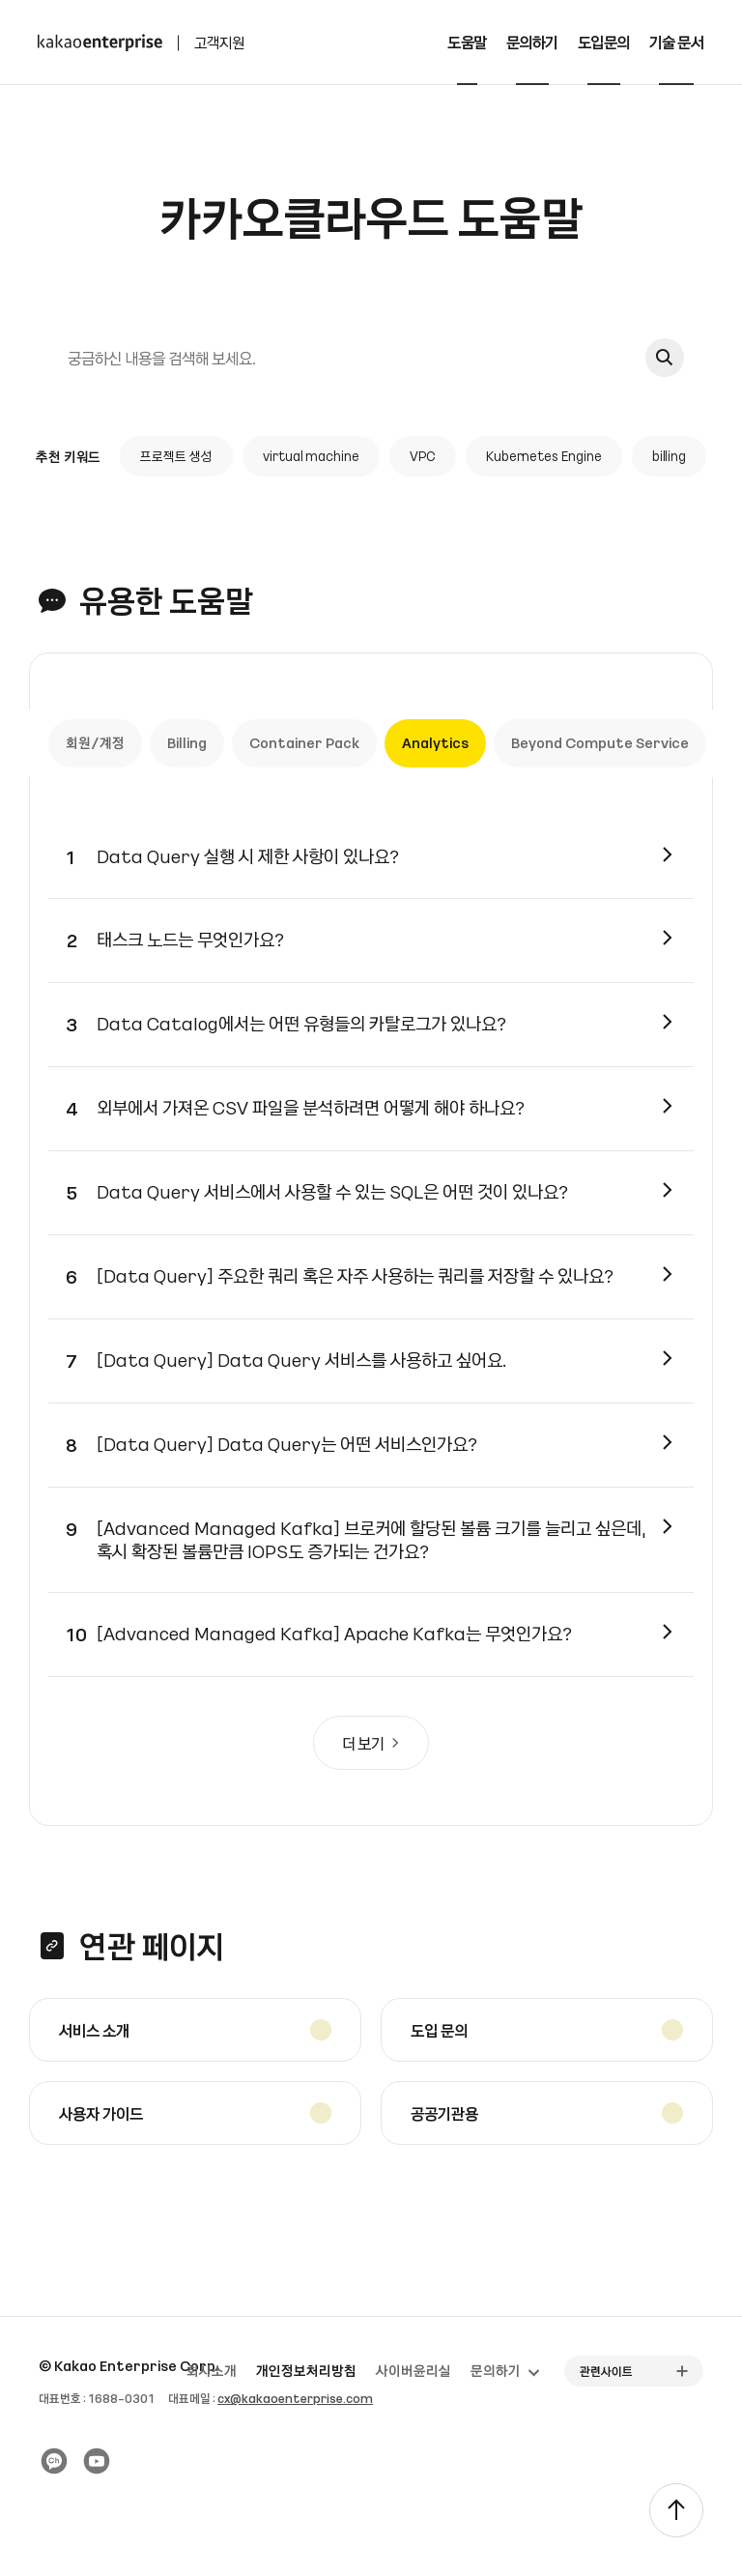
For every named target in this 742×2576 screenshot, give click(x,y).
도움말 (467, 41)
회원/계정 (96, 747)
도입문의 (604, 41)
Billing (188, 747)
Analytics (436, 747)
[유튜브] (96, 2461)
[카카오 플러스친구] (54, 2461)
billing (669, 458)
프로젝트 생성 (176, 458)
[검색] (339, 359)
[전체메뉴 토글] (713, 42)
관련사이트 (606, 2371)
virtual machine (311, 458)
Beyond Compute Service (601, 747)
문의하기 (532, 41)
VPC (423, 458)
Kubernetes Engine (544, 458)
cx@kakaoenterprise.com (295, 2398)
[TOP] (676, 2510)
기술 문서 (676, 41)
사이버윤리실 (413, 2371)
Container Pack (305, 747)
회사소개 (211, 2371)
